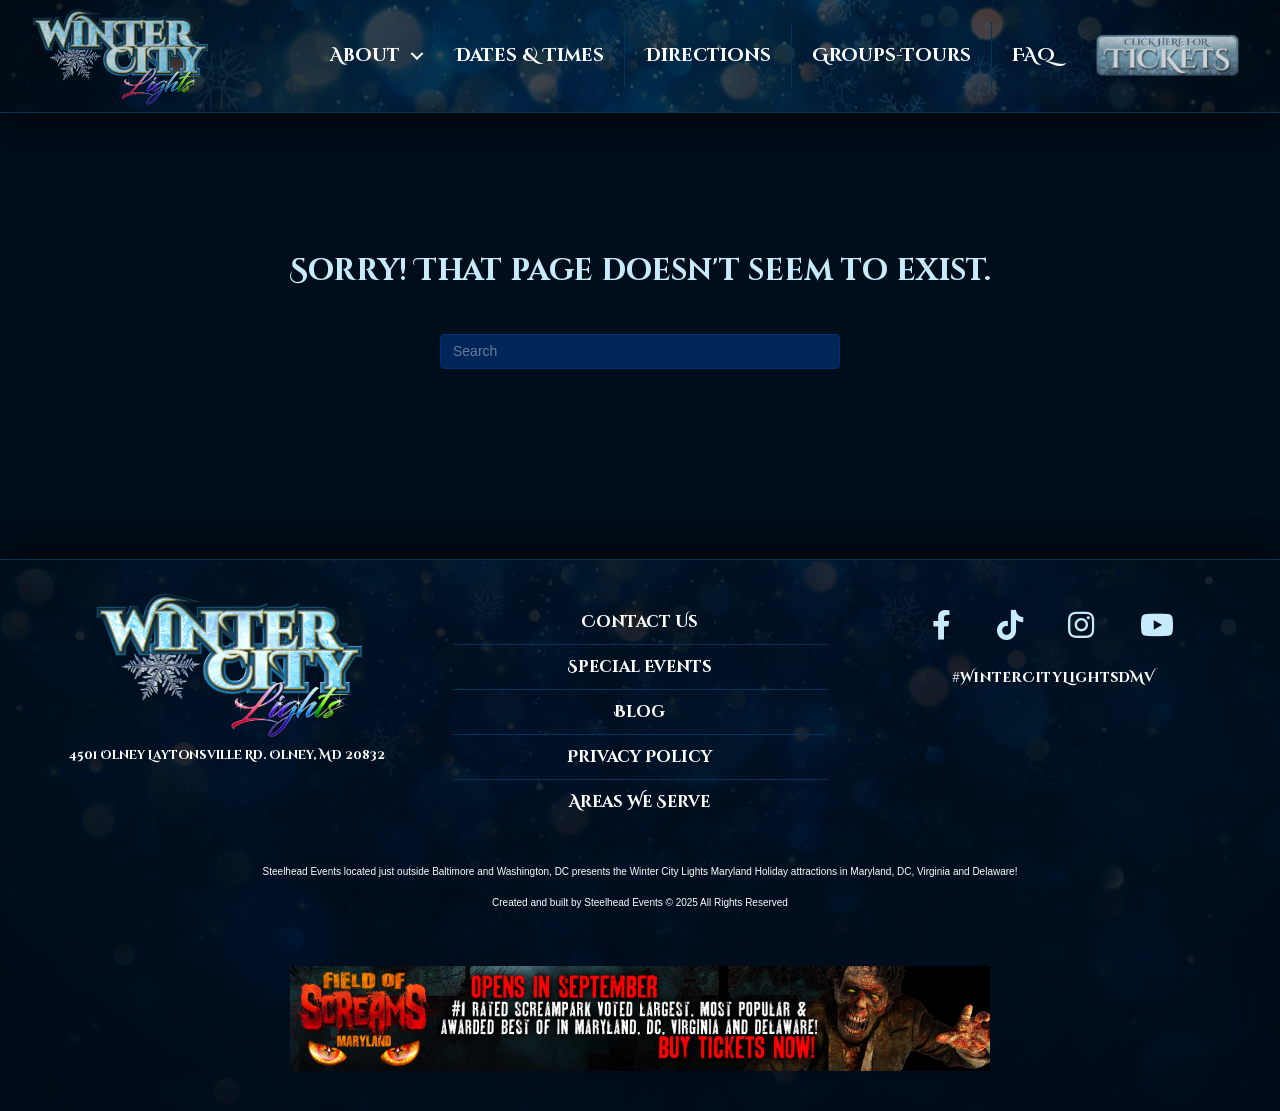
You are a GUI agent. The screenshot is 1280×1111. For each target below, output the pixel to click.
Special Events (639, 667)
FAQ (1033, 55)
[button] (417, 55)
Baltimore (453, 871)
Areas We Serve (639, 802)
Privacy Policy (639, 757)
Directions (708, 55)
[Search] (640, 351)
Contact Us (639, 622)
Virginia (933, 871)
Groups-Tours (891, 55)
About (365, 55)
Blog (639, 712)
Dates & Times (529, 55)
